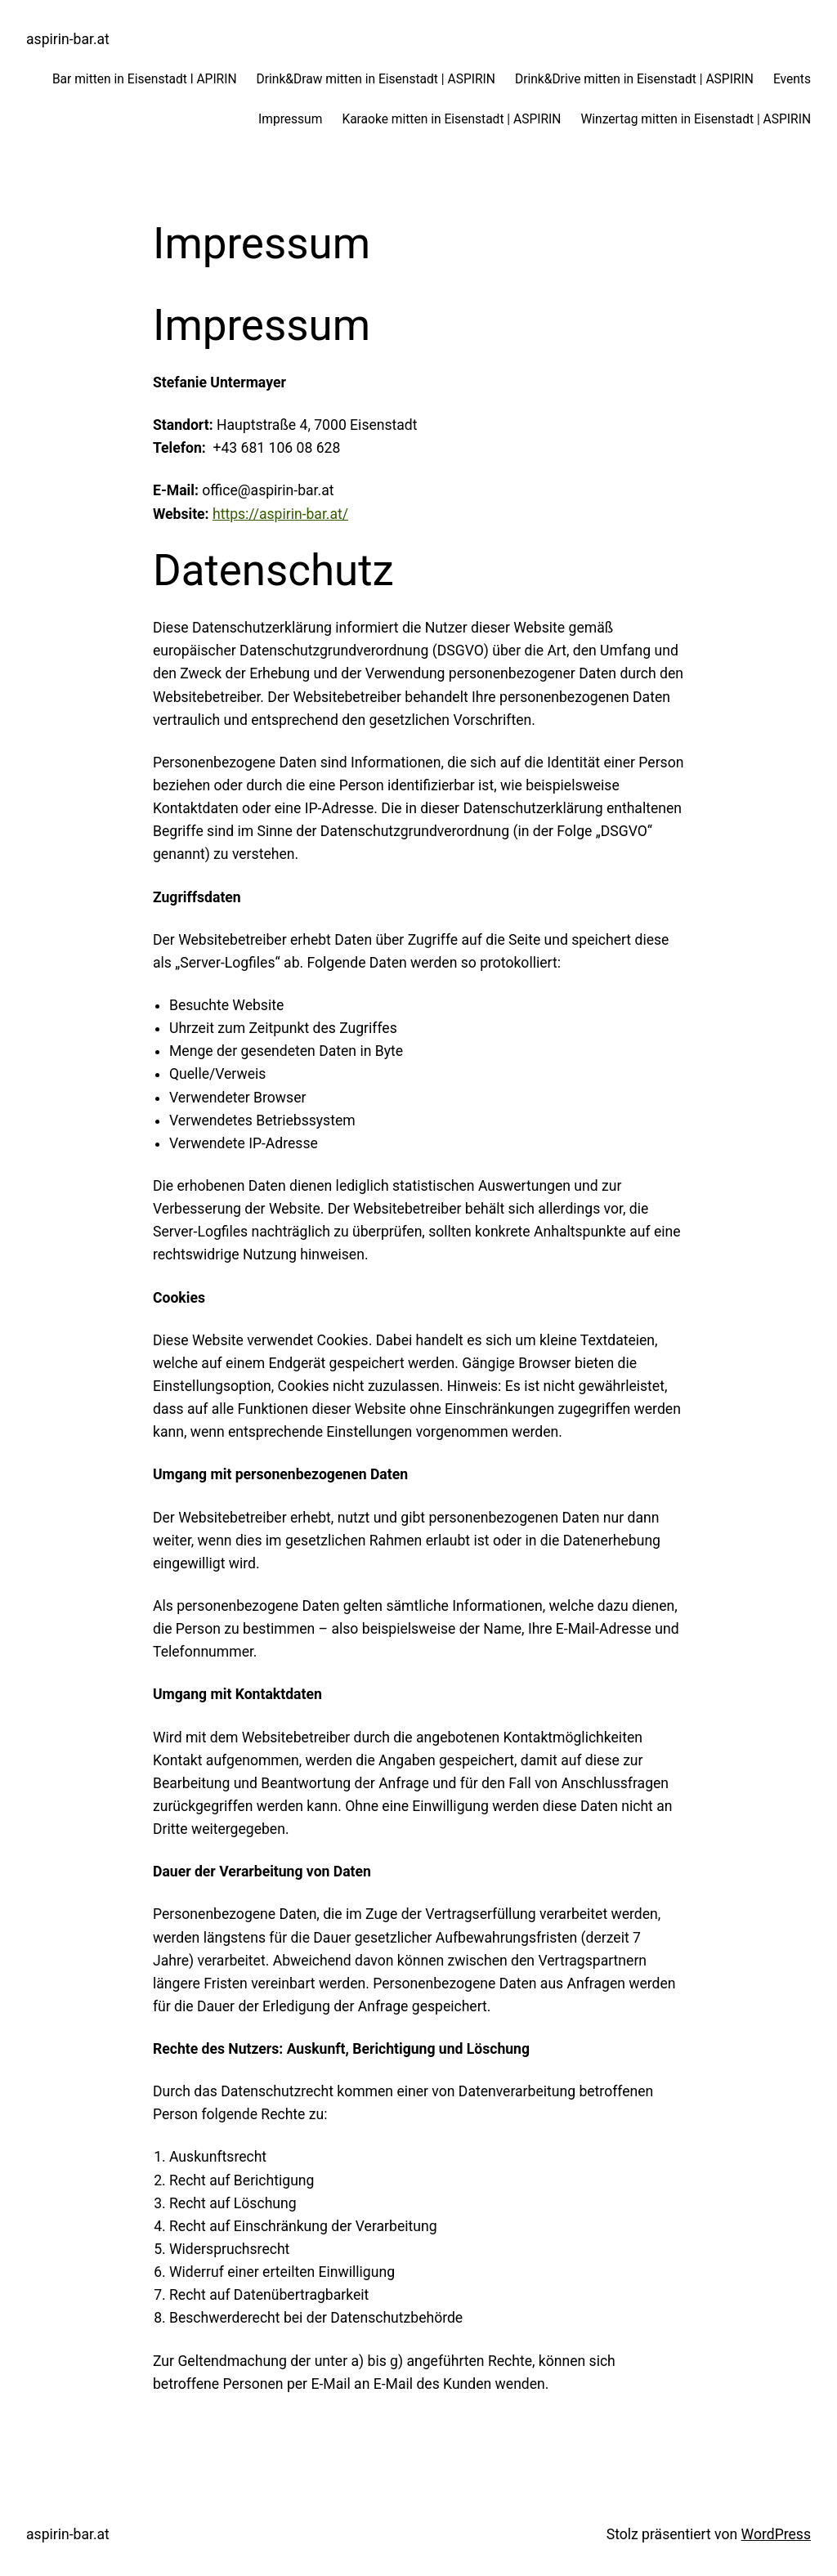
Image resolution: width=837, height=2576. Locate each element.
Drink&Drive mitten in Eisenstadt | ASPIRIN (634, 79)
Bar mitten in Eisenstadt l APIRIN (144, 79)
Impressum (290, 119)
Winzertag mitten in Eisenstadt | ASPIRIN (695, 119)
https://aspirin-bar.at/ (280, 514)
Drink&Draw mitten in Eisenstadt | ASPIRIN (376, 79)
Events (792, 79)
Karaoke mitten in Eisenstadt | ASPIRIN (451, 119)
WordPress (776, 2534)
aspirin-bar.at (68, 39)
